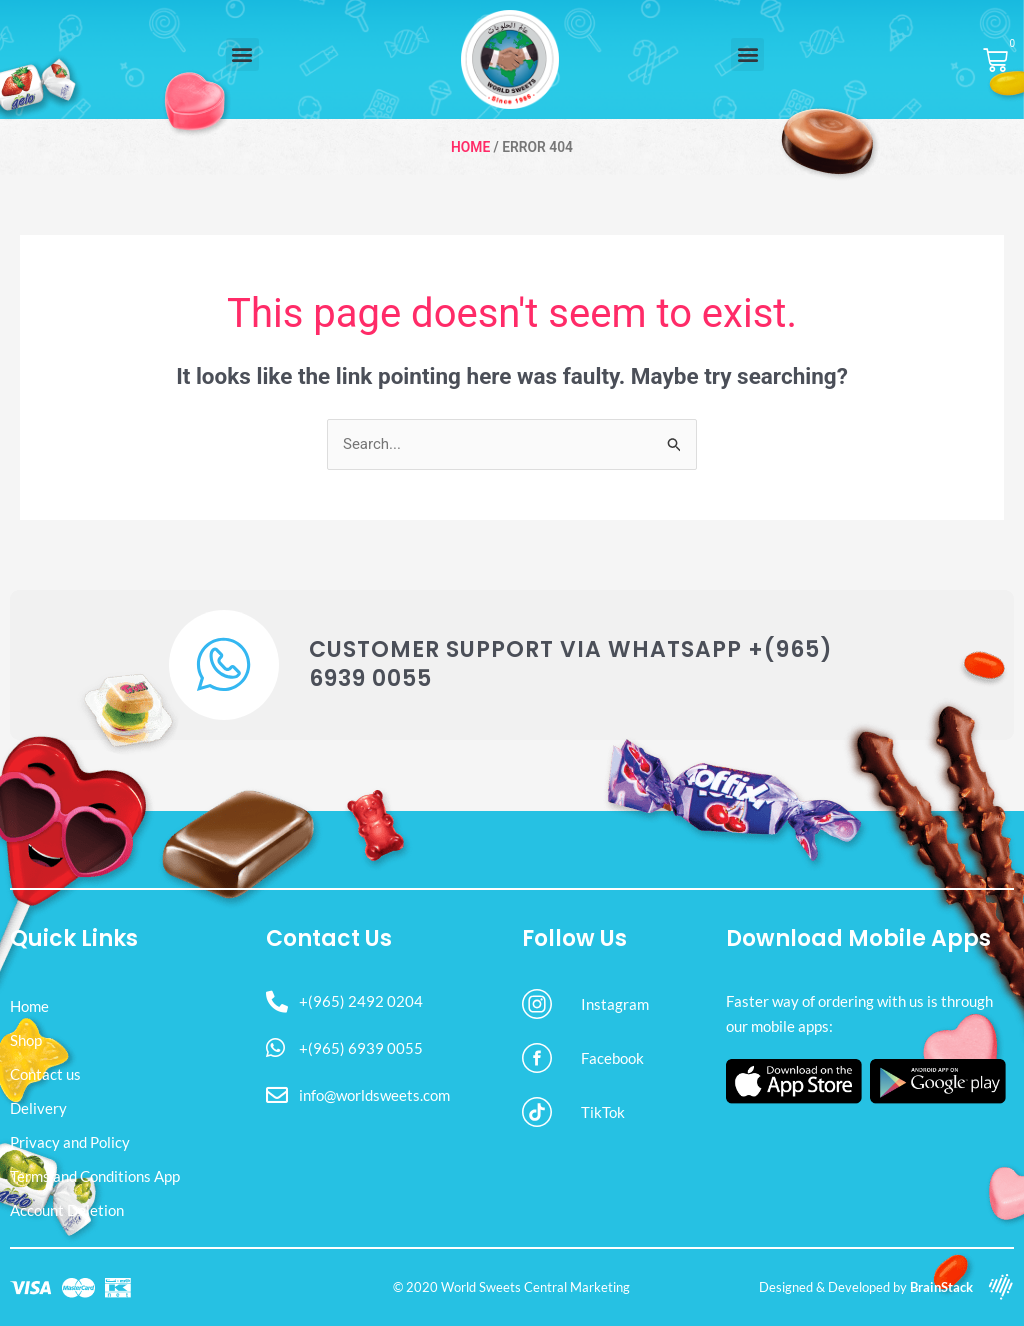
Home (470, 147)
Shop (26, 1040)
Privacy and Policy (70, 1142)
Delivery (38, 1108)
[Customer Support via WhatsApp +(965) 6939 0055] (224, 665)
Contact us (45, 1074)
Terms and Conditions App (95, 1176)
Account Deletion (67, 1210)
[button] (242, 54)
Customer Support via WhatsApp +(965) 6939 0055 (571, 664)
